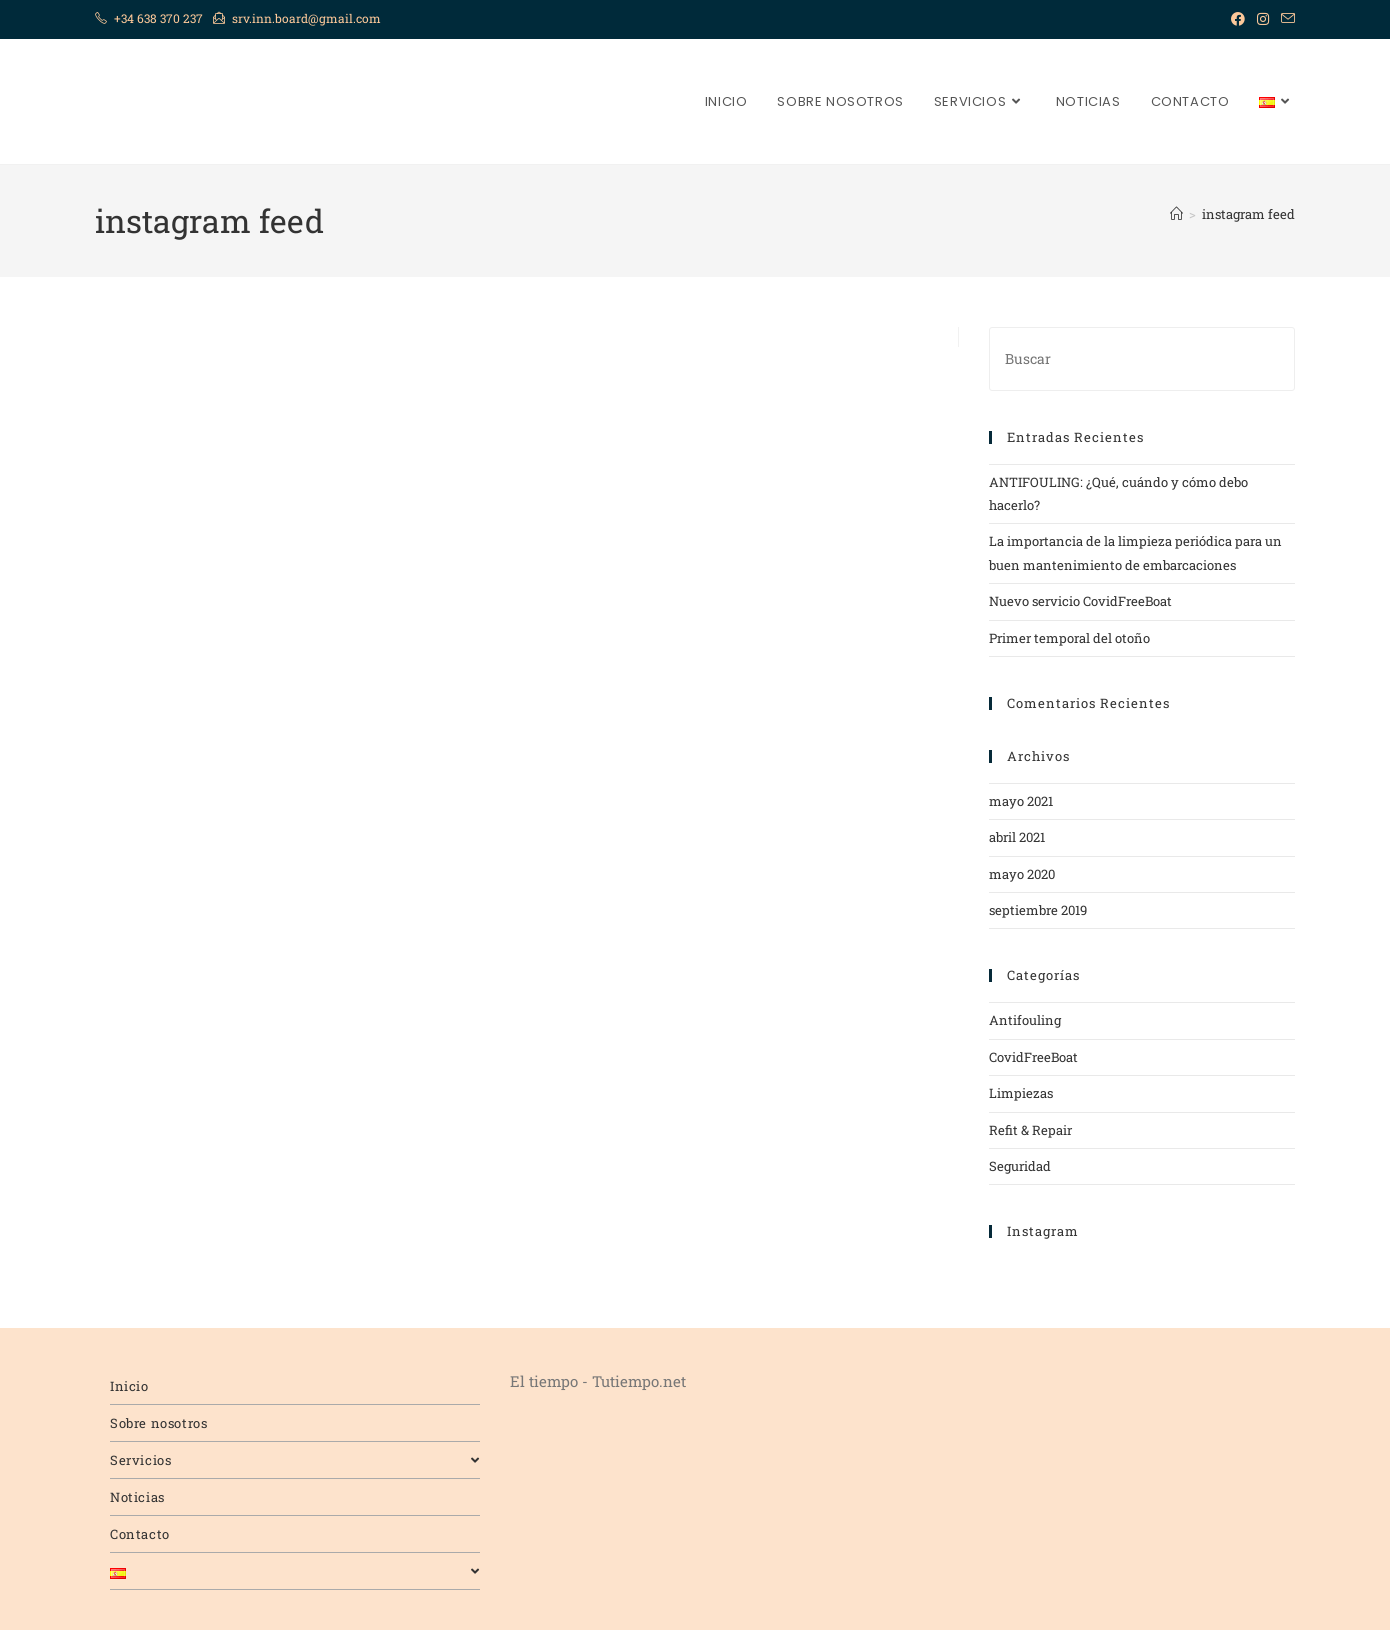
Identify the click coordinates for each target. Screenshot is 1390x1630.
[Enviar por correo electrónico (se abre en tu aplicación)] (1285, 19)
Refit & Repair (1030, 1130)
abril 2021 (1017, 837)
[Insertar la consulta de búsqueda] (1142, 358)
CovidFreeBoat (1033, 1057)
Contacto (140, 1534)
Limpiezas (1021, 1093)
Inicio (129, 1386)
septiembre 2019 (1038, 910)
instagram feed (1248, 214)
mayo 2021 (1021, 801)
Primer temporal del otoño (1069, 638)
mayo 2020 (1022, 874)
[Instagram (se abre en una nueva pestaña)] (1263, 19)
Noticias (137, 1497)
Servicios (295, 1460)
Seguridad (1020, 1166)
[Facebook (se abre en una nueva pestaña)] (1238, 19)
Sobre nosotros (158, 1423)
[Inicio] (1176, 214)
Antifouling (1025, 1020)
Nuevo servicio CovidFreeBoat (1080, 601)
